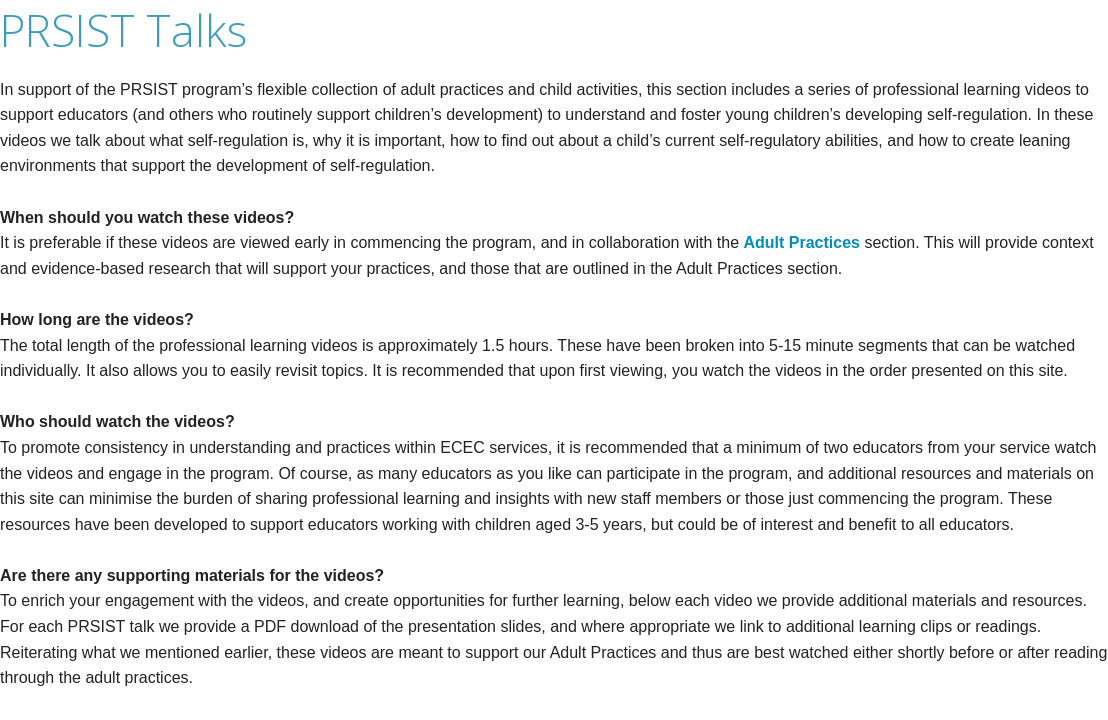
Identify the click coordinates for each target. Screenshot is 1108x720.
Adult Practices (802, 242)
